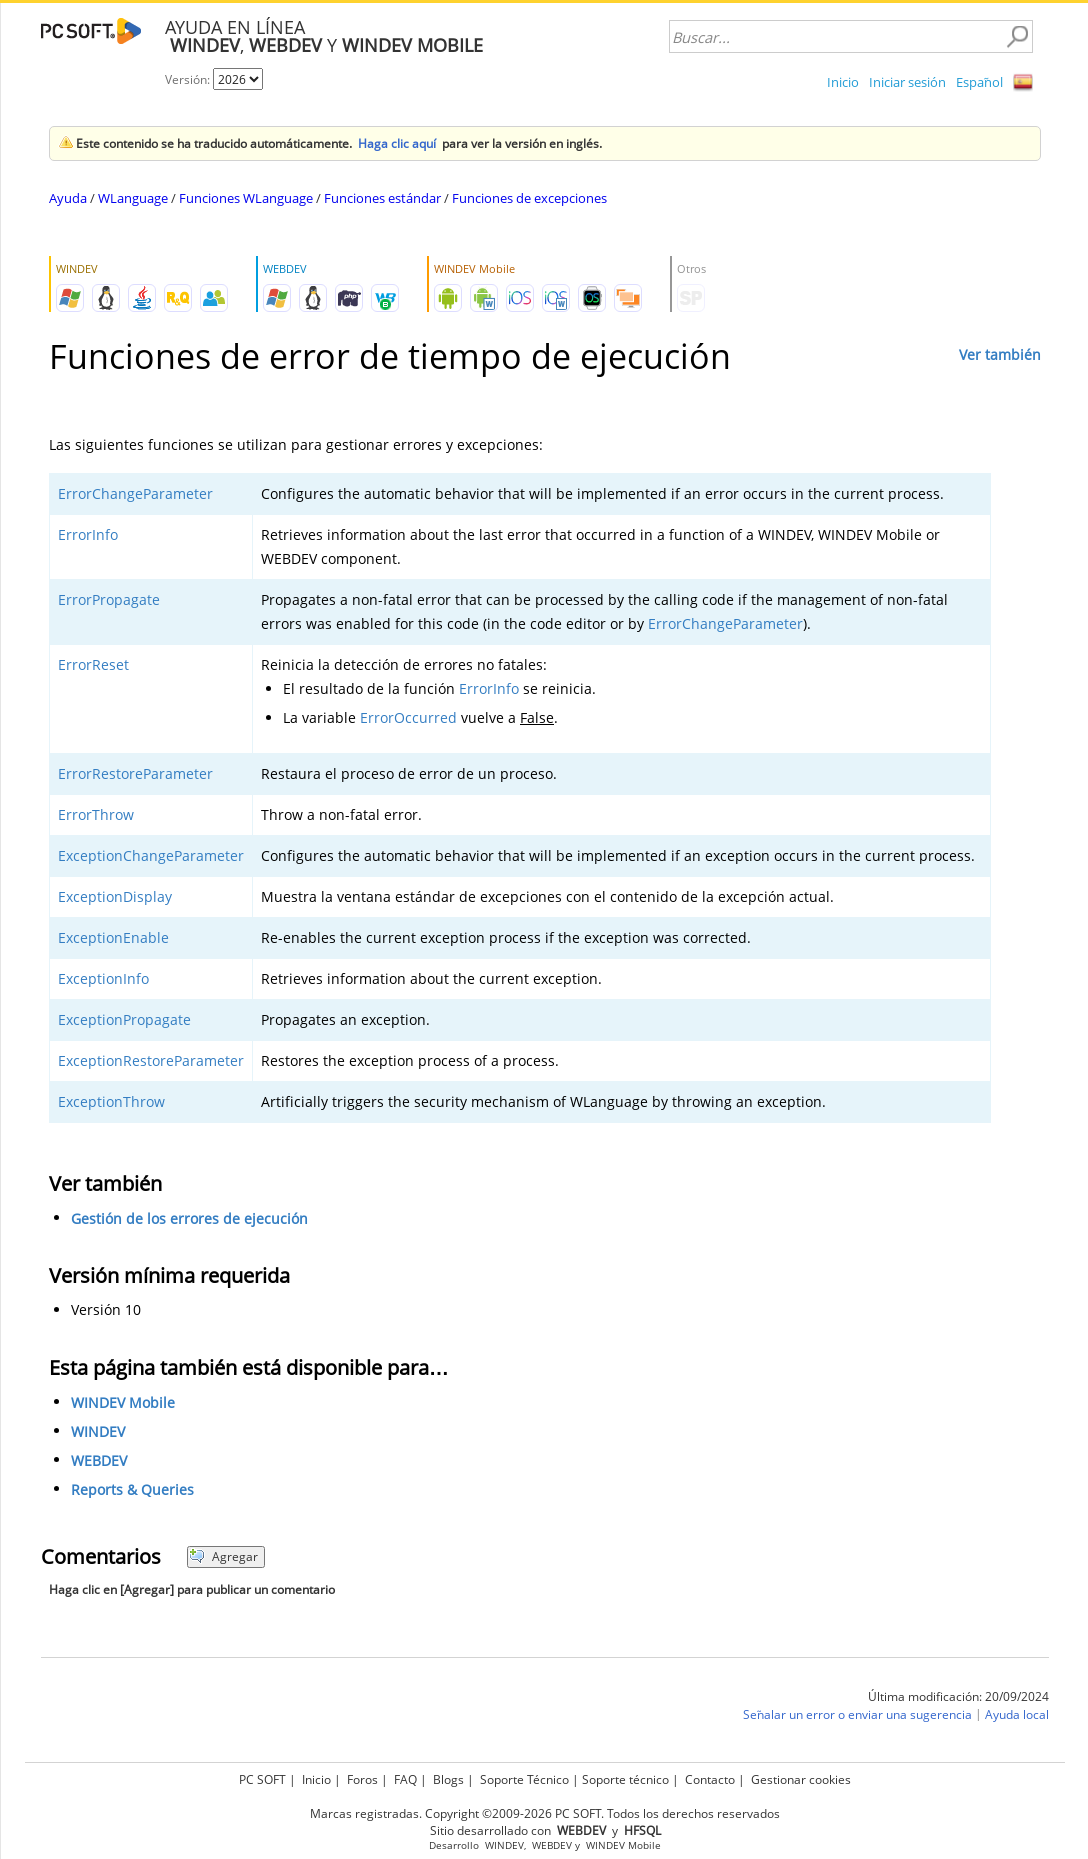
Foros (362, 1779)
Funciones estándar (382, 198)
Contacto (710, 1779)
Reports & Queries (132, 1489)
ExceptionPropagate (124, 1019)
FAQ (405, 1779)
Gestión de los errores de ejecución (189, 1218)
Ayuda (68, 198)
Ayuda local (1017, 1714)
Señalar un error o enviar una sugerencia (857, 1714)
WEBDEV (99, 1460)
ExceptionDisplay (115, 896)
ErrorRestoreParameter (135, 773)
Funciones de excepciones (529, 198)
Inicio (843, 82)
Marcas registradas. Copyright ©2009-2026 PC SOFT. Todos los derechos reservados (545, 1813)
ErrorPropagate (109, 599)
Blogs (448, 1779)
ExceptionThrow (111, 1101)
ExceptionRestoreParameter (151, 1060)
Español (979, 82)
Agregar (223, 1556)
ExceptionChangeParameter (151, 855)
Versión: (189, 79)
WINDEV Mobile (123, 1402)
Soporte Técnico (524, 1779)
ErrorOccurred (408, 717)
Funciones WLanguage (246, 198)
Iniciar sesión (907, 82)
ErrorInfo (88, 534)
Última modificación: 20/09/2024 (958, 1696)
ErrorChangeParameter (135, 493)
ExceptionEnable (113, 937)
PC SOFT (262, 1779)
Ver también (1000, 354)
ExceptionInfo (103, 978)
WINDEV (98, 1431)
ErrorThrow (96, 814)
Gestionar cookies (801, 1779)
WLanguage (133, 198)
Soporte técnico (625, 1779)
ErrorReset (93, 664)
